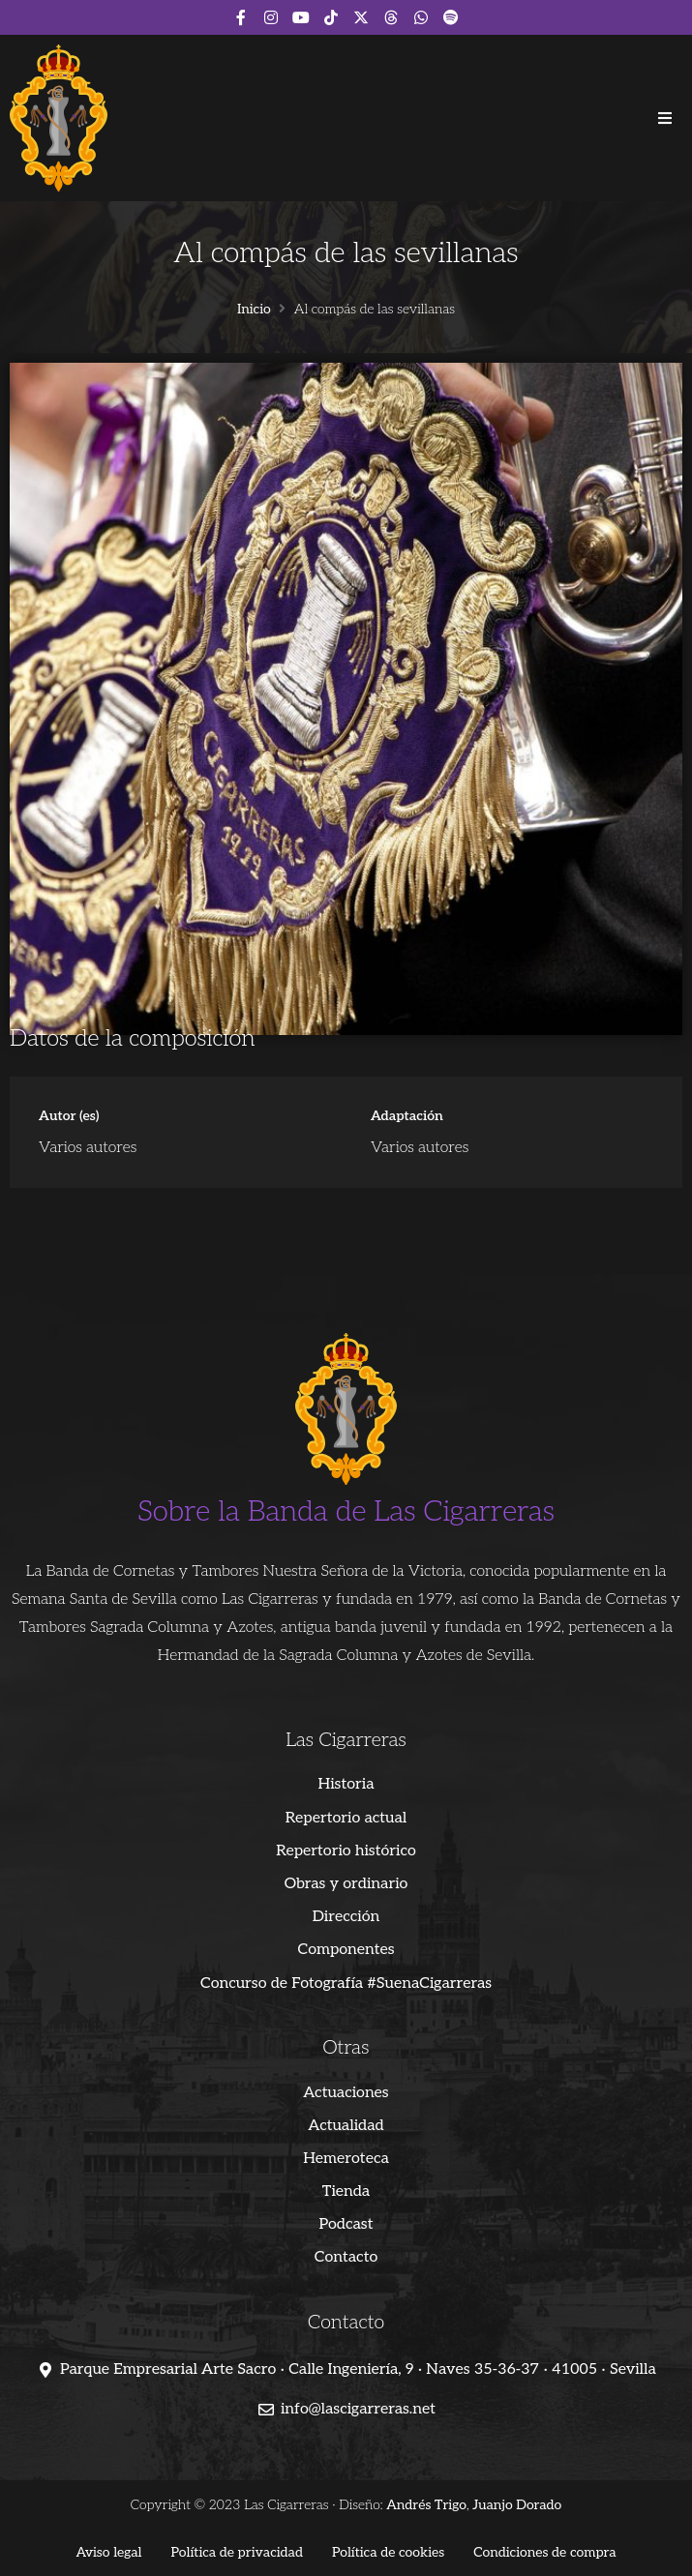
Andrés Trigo (426, 2505)
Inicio (254, 309)
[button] (664, 118)
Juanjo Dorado (516, 2505)
